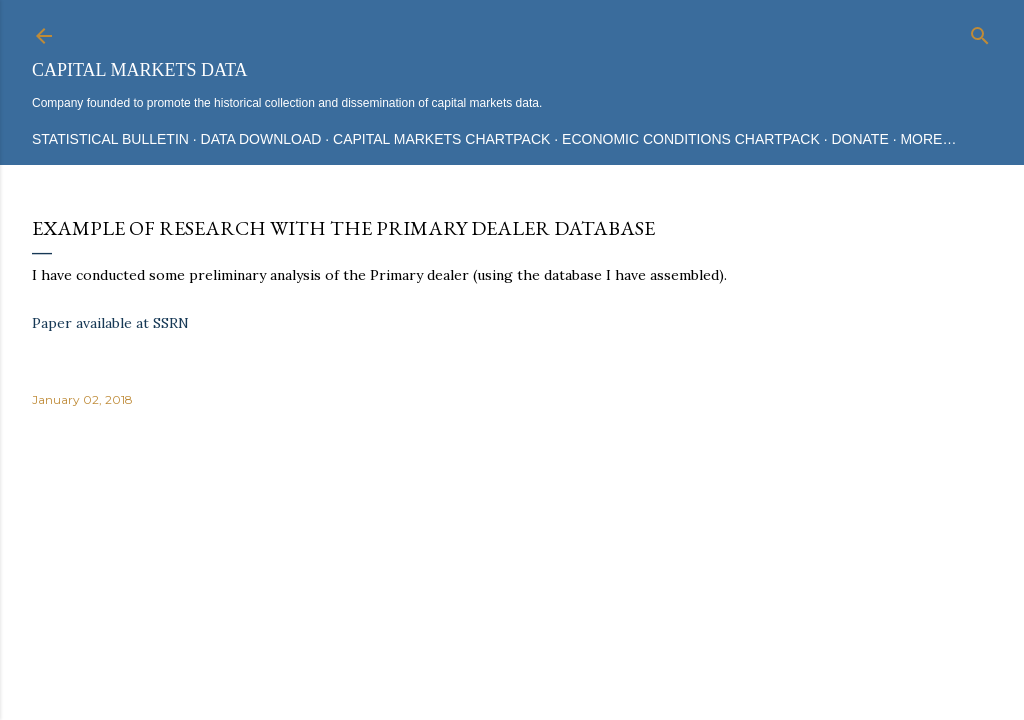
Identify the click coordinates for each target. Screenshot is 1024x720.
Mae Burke (565, 629)
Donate (859, 139)
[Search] (980, 31)
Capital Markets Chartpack (441, 139)
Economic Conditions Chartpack (691, 139)
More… (928, 139)
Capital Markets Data (139, 70)
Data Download (261, 139)
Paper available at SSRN (110, 323)
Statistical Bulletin (110, 139)
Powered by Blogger (512, 592)
